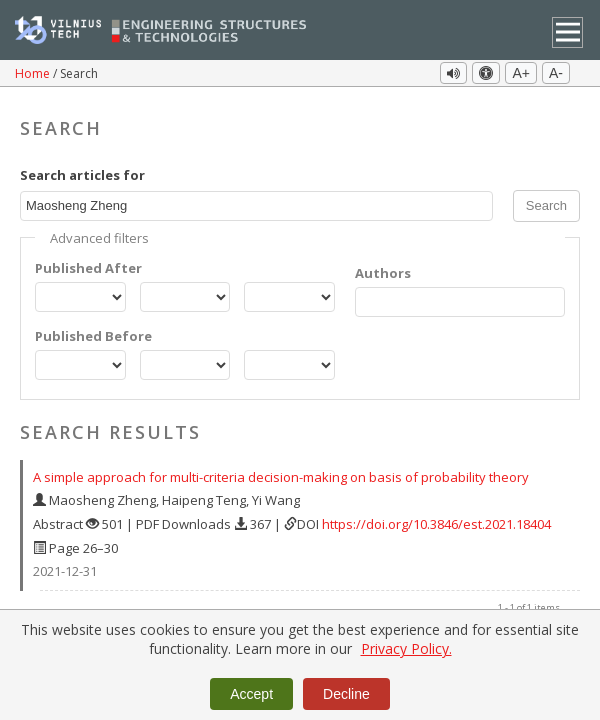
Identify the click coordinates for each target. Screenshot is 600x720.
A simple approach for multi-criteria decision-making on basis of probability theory (281, 472)
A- (556, 73)
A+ (521, 73)
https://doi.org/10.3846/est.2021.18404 (436, 519)
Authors (383, 268)
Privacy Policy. (406, 648)
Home (34, 73)
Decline (346, 694)
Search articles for (82, 170)
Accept (251, 694)
